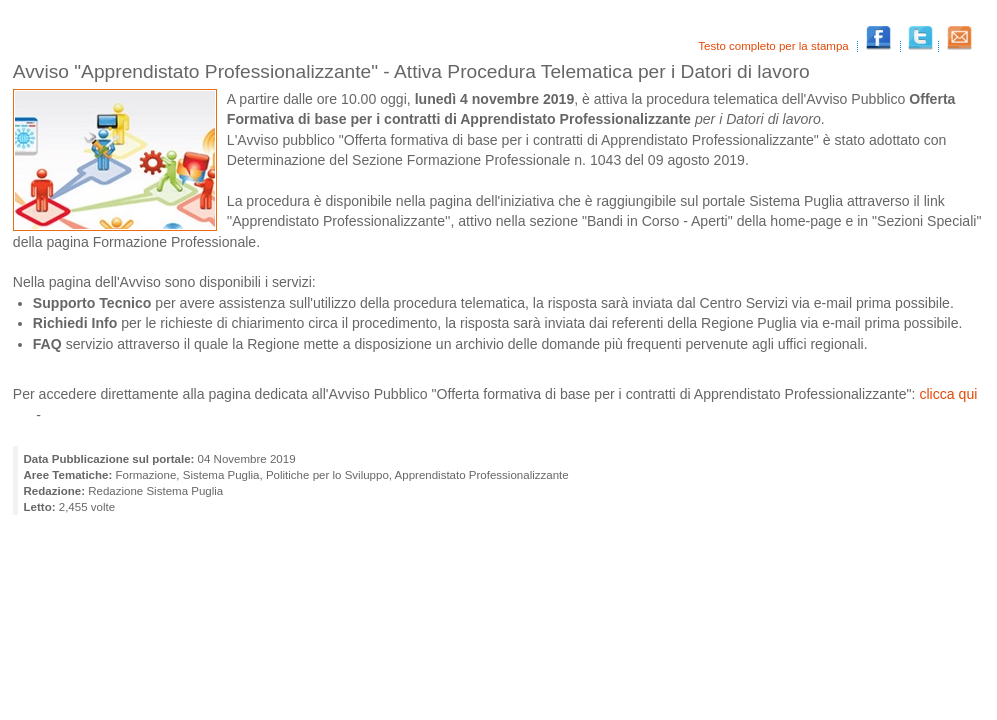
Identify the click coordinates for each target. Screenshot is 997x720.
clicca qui (948, 394)
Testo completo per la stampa (775, 46)
